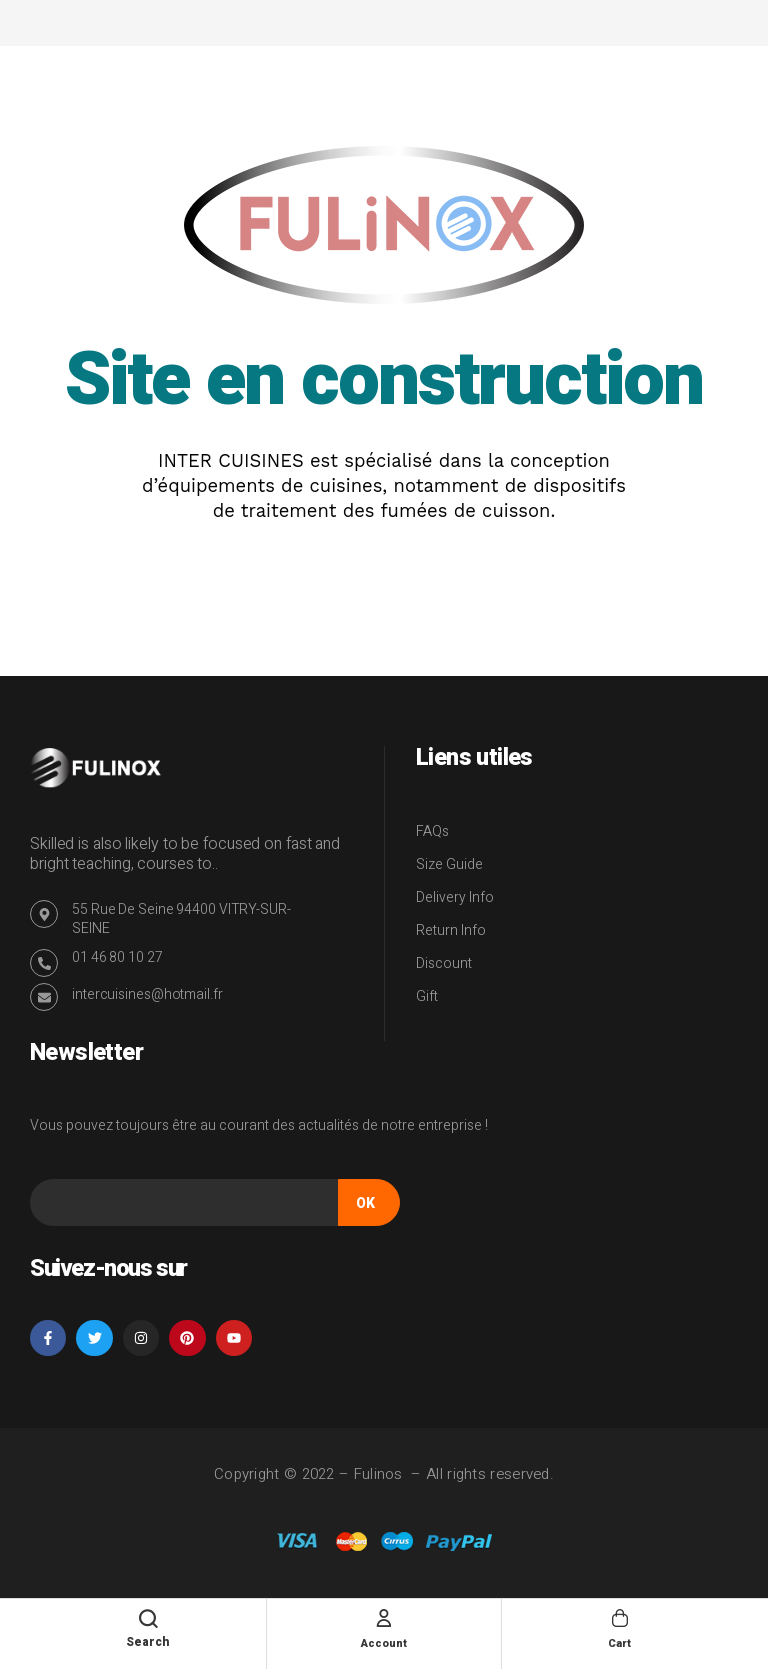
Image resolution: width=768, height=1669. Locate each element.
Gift (427, 996)
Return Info (451, 930)
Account (384, 1642)
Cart (619, 1642)
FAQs (432, 831)
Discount (444, 963)
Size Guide (449, 864)
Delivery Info (455, 897)
